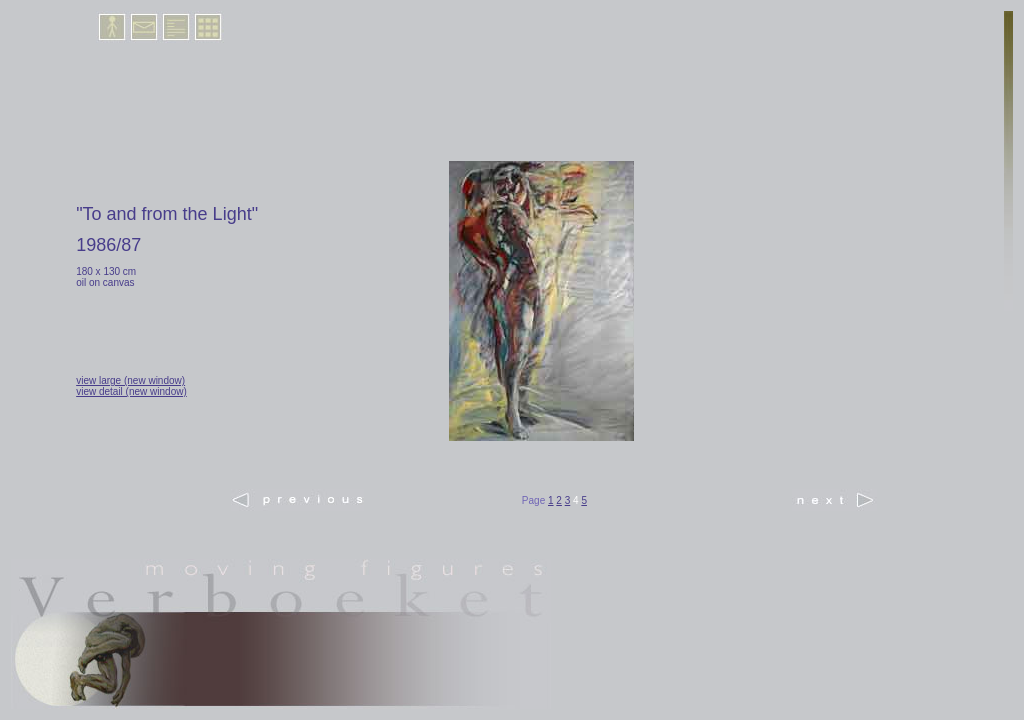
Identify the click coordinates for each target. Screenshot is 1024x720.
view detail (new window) (131, 391)
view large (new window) (130, 380)
